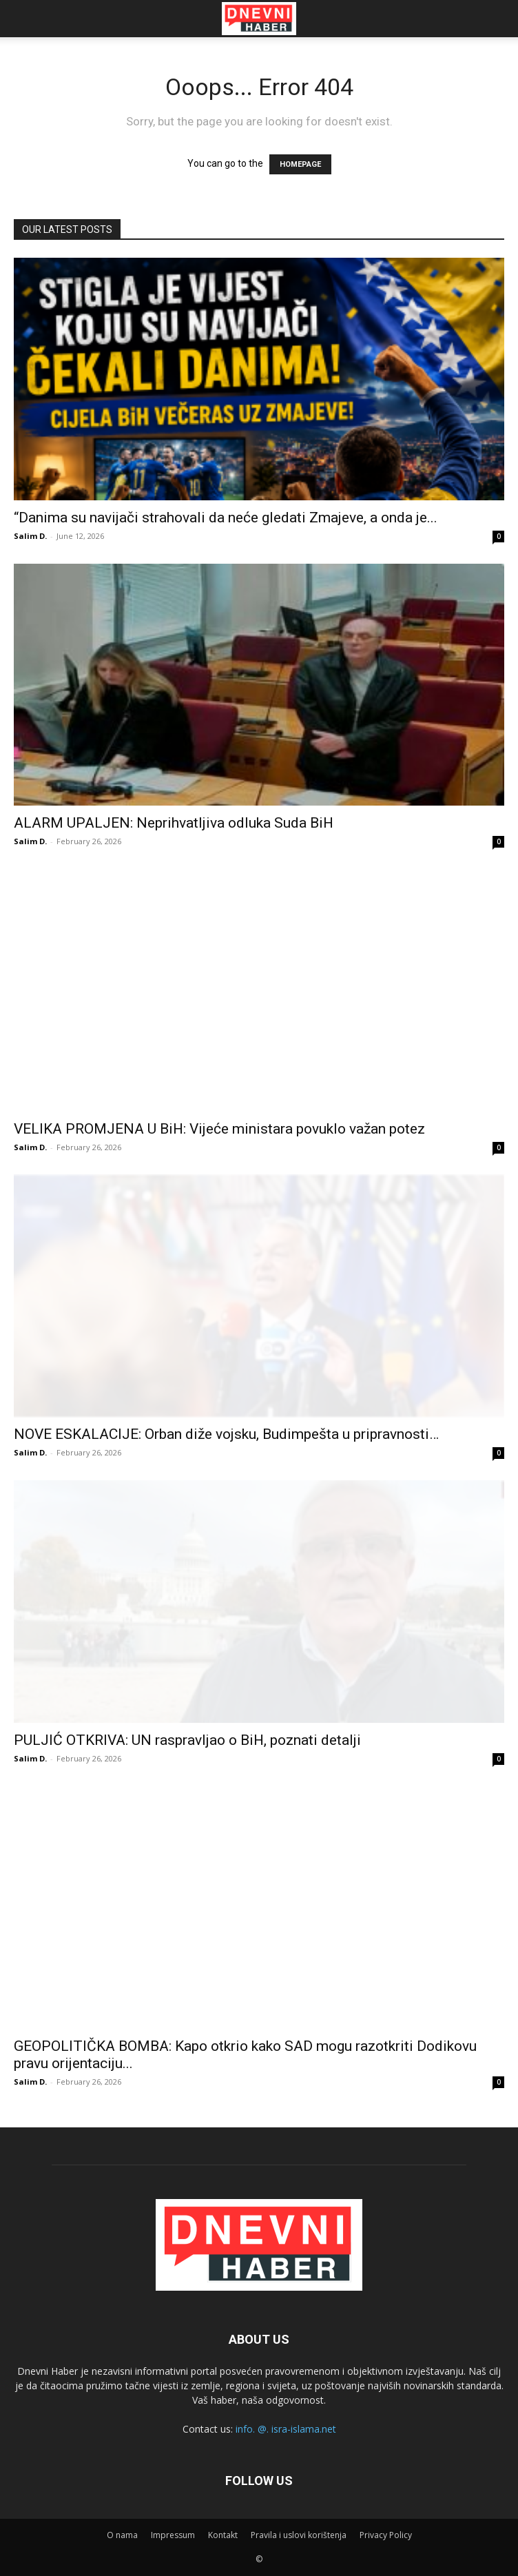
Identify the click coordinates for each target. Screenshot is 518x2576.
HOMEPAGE (300, 164)
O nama (122, 2535)
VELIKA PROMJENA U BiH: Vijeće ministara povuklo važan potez (219, 1129)
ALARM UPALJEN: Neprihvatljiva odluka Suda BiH (173, 823)
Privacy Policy (386, 2535)
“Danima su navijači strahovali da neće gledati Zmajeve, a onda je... (225, 517)
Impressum (173, 2535)
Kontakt (223, 2535)
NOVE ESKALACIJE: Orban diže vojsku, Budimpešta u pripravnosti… (226, 1434)
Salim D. (30, 536)
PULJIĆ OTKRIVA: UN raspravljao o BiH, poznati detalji (187, 1740)
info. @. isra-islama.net (286, 2428)
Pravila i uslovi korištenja (298, 2535)
